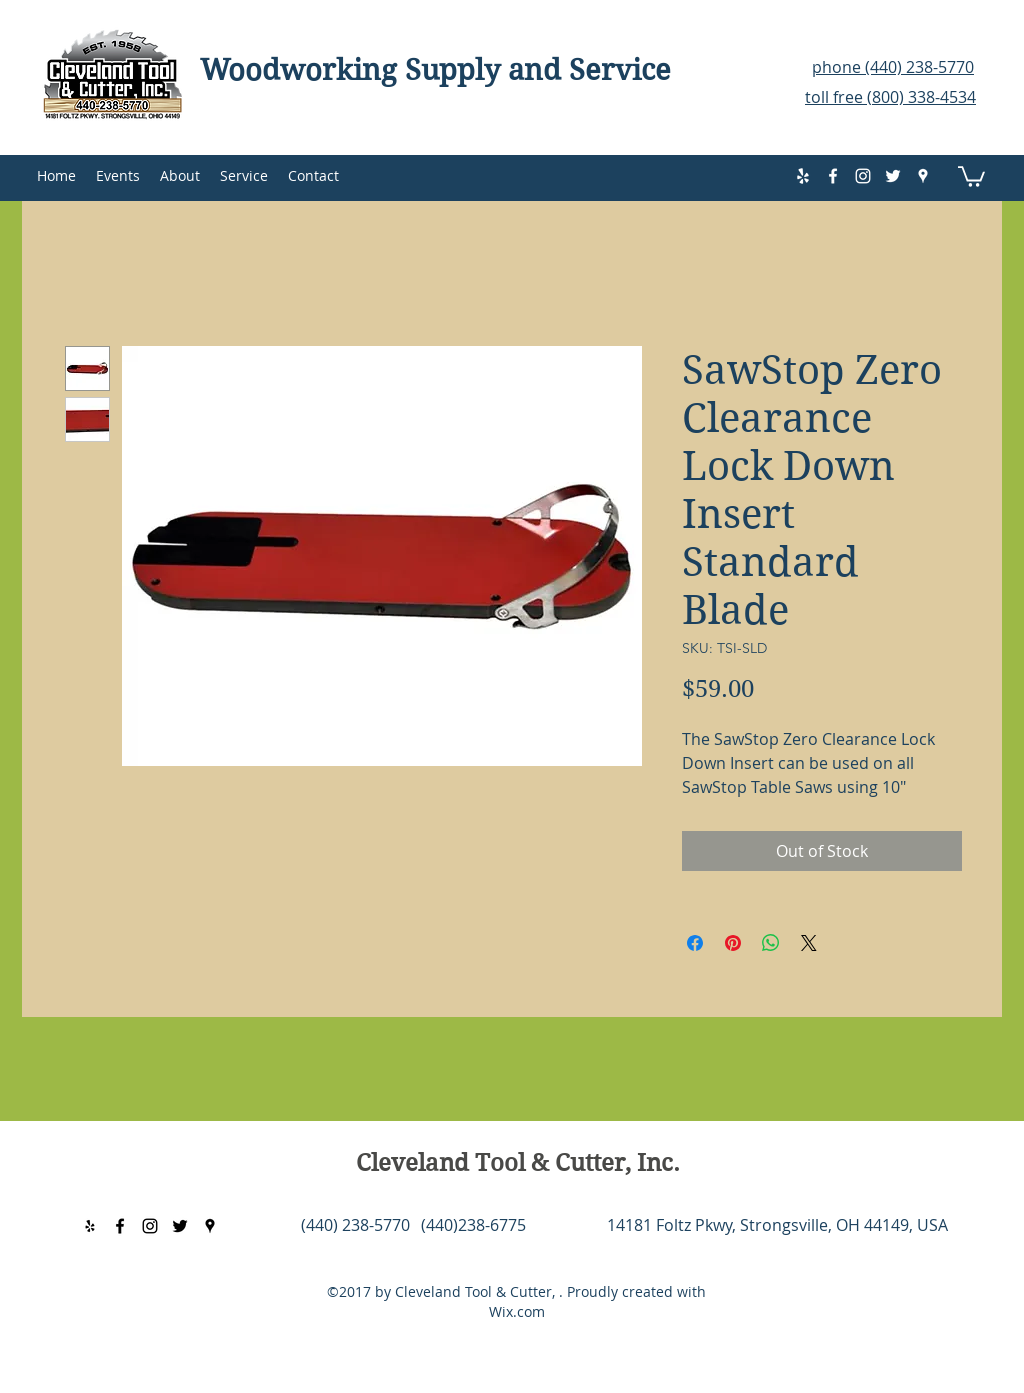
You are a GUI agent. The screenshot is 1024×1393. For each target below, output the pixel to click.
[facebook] (833, 176)
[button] (971, 175)
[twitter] (893, 176)
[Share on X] (809, 943)
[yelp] (803, 176)
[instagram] (863, 176)
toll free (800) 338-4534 (890, 97)
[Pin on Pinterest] (733, 943)
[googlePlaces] (923, 176)
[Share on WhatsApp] (771, 943)
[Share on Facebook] (695, 943)
